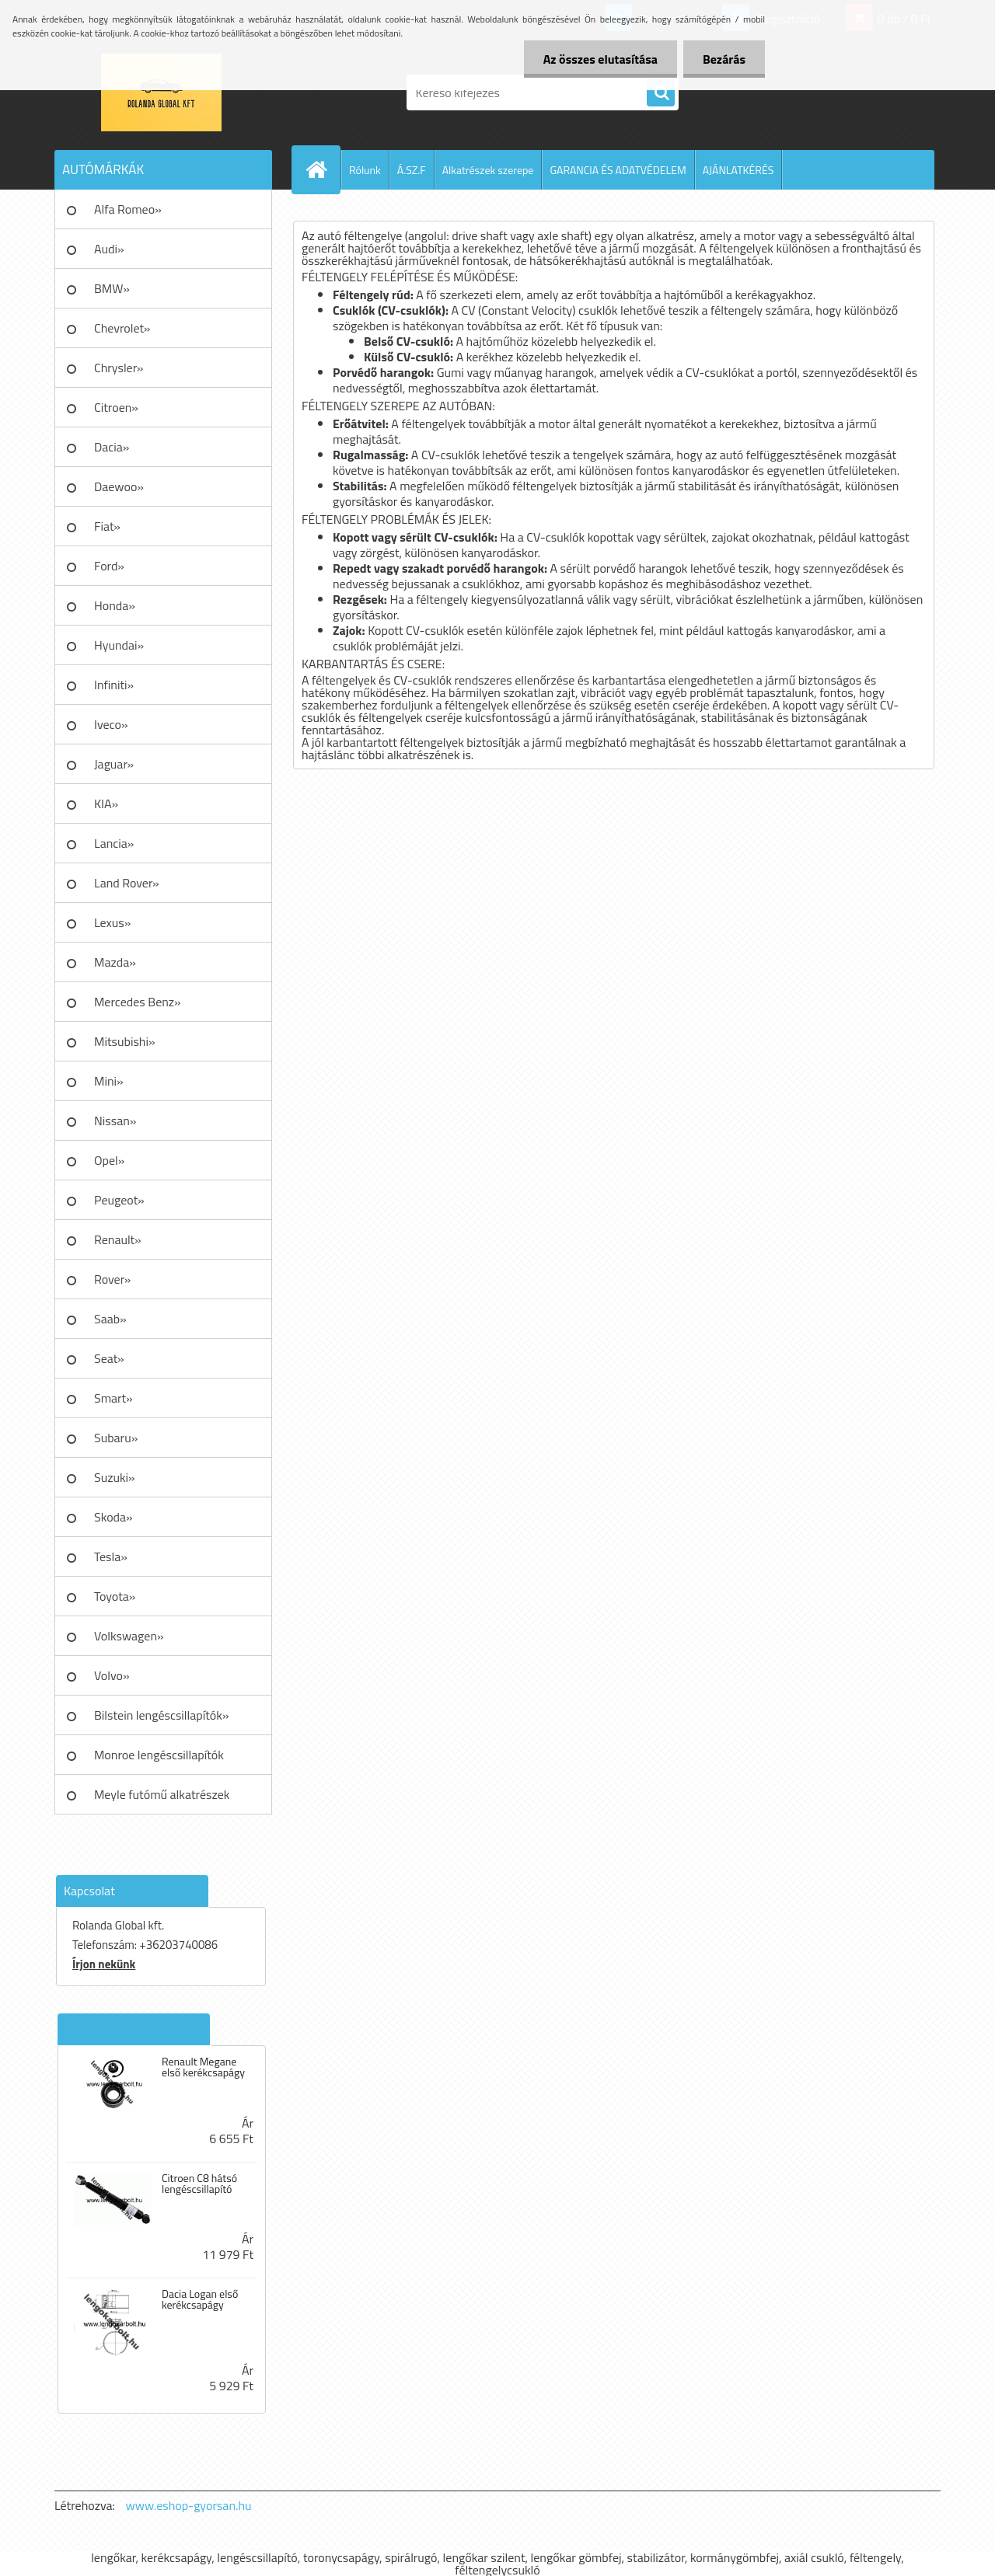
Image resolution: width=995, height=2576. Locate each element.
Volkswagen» (129, 1635)
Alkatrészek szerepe (488, 170)
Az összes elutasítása (600, 59)
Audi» (109, 248)
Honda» (114, 605)
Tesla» (110, 1556)
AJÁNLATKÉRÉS (738, 170)
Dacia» (111, 446)
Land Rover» (126, 882)
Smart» (113, 1398)
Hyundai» (119, 645)
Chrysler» (118, 367)
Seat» (109, 1358)
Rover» (112, 1279)
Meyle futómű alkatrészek (161, 1794)
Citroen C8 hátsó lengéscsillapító (199, 2183)
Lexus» (112, 922)
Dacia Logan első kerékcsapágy (200, 2299)
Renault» (117, 1239)
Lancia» (114, 843)
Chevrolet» (122, 328)
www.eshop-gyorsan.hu (189, 2505)
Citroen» (116, 407)
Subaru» (116, 1437)
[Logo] (161, 92)
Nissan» (115, 1120)
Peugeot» (119, 1199)
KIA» (106, 803)
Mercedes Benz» (137, 1001)
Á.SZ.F (411, 170)
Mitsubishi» (124, 1041)
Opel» (109, 1160)
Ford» (109, 565)
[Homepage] (322, 169)
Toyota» (114, 1596)
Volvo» (112, 1675)
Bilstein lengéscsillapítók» (161, 1715)
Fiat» (107, 526)
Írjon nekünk (103, 1964)
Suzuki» (114, 1477)
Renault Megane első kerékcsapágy (203, 2067)
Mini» (109, 1081)
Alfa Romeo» (128, 209)
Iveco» (111, 724)
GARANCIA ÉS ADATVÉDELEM (618, 170)
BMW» (112, 288)
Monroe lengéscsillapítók (159, 1754)
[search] (661, 93)
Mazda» (115, 962)
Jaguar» (114, 764)
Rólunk (365, 170)
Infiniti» (114, 684)
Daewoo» (119, 486)
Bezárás (724, 59)
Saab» (110, 1318)
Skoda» (113, 1517)
